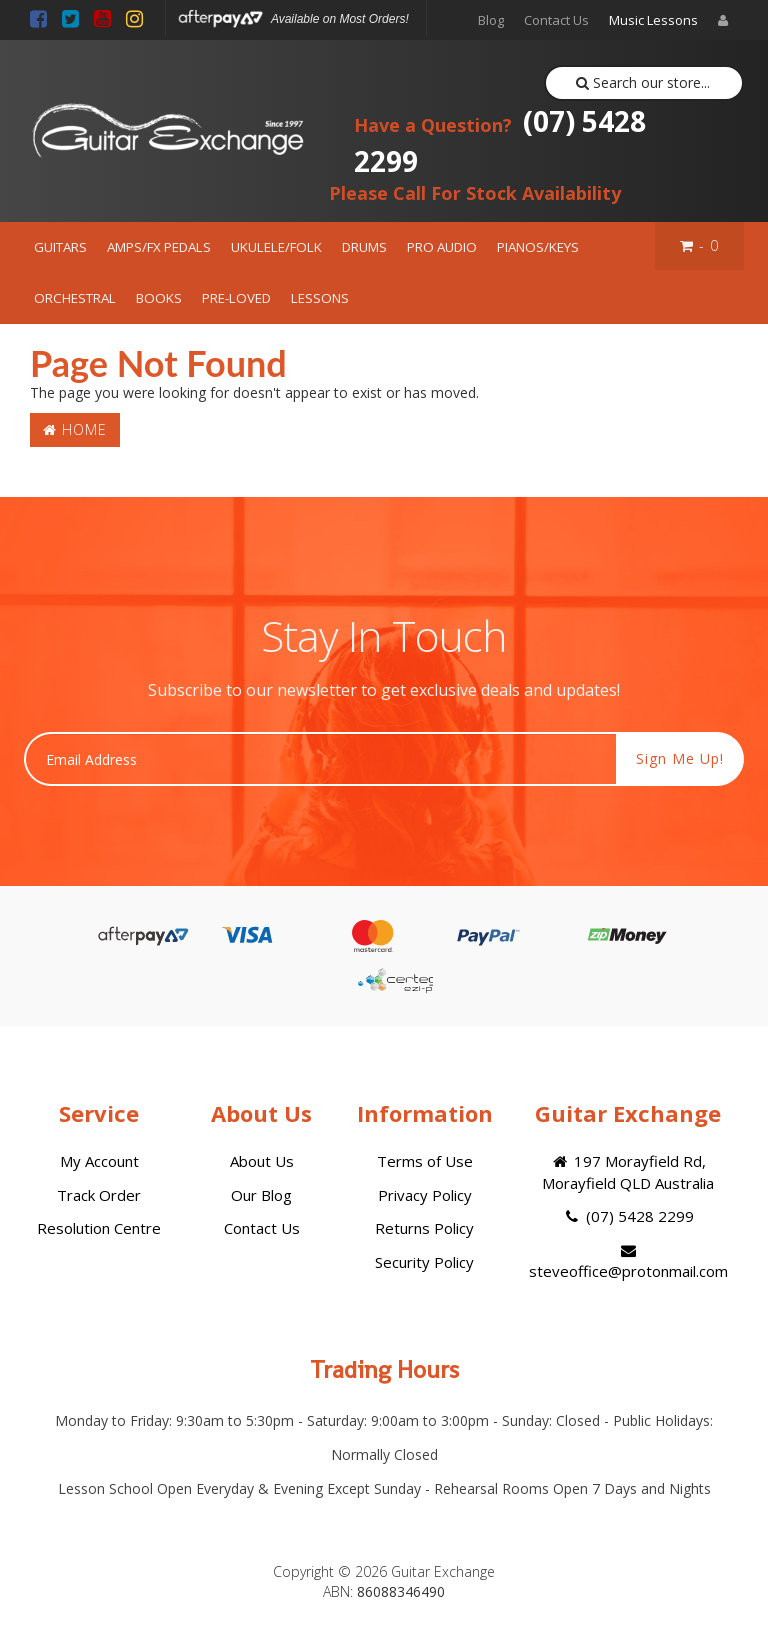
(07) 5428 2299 (500, 141)
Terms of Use (425, 1161)
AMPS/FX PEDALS (159, 247)
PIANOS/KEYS (538, 247)
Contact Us (556, 20)
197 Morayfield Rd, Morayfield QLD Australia (628, 1171)
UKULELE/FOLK (276, 247)
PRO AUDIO (442, 247)
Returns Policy (424, 1228)
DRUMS (364, 247)
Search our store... (643, 82)
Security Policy (424, 1262)
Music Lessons (653, 20)
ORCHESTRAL (75, 298)
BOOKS (159, 298)
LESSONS (320, 298)
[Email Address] (320, 759)
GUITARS (60, 247)
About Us (262, 1161)
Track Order (99, 1195)
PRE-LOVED (236, 298)
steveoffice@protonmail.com (628, 1262)
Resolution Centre (99, 1228)
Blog (491, 20)
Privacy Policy (425, 1195)
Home (75, 429)
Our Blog (261, 1195)
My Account (99, 1161)
